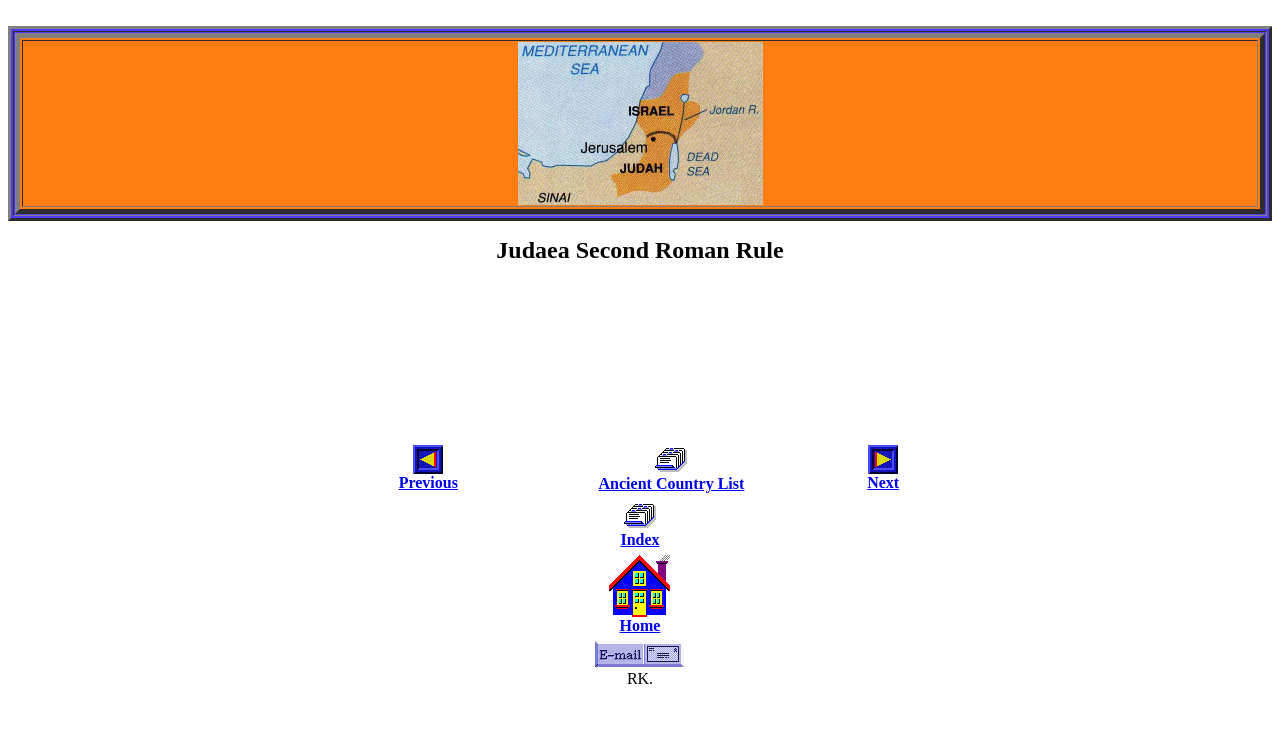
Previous (428, 482)
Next (883, 482)
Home (640, 625)
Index (639, 539)
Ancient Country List (672, 483)
